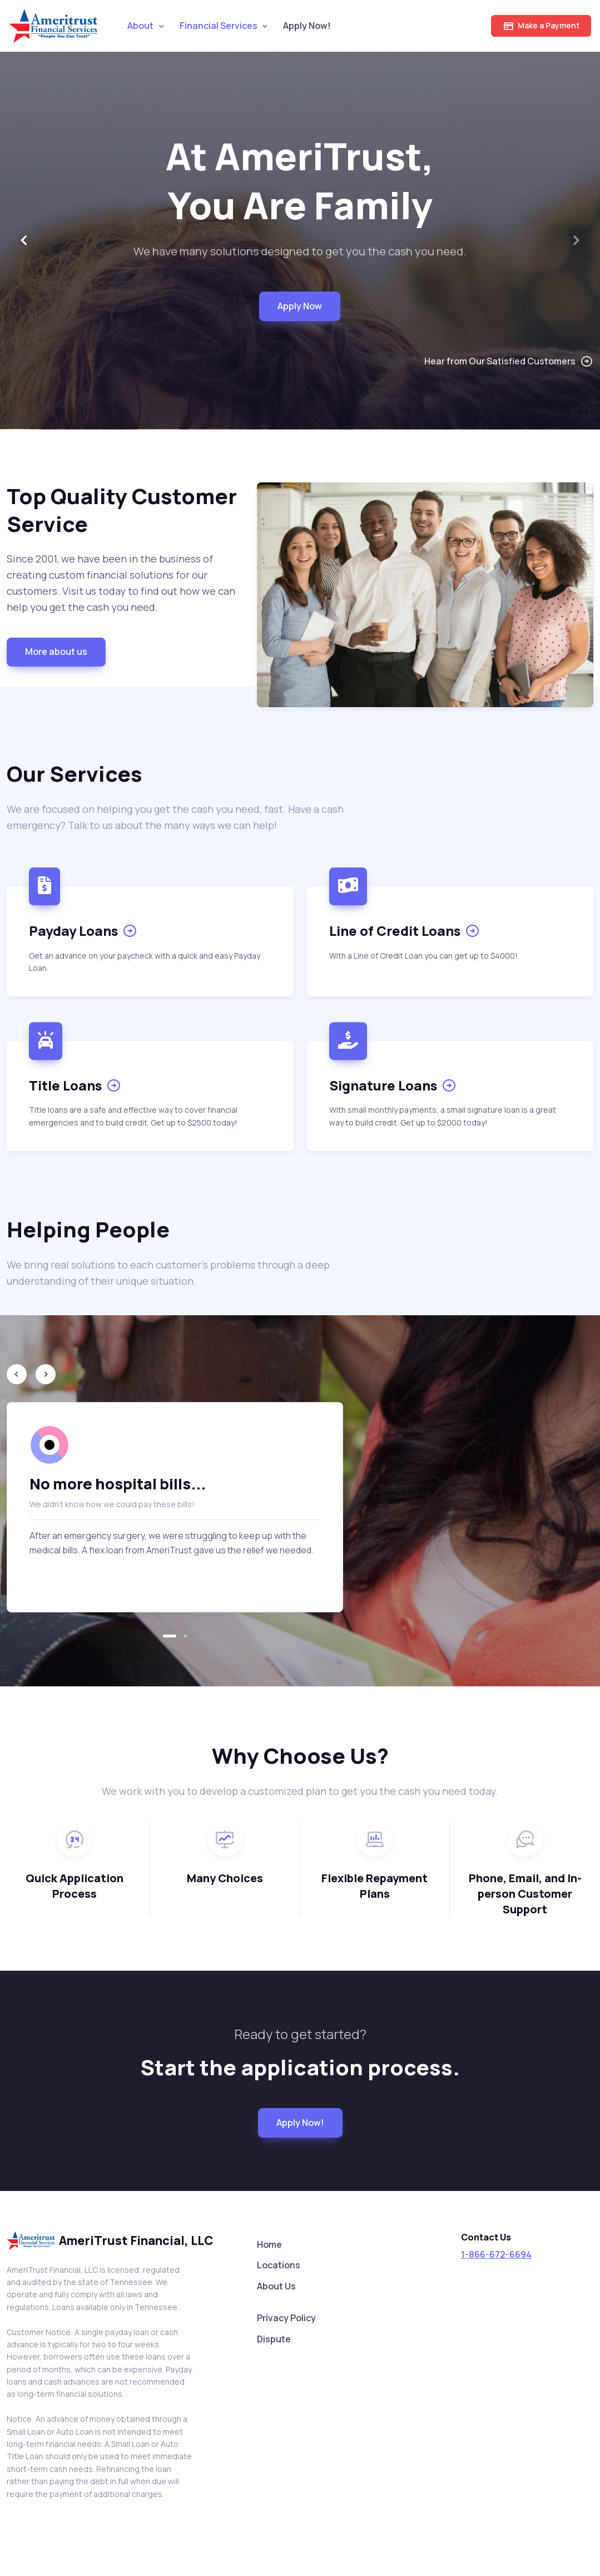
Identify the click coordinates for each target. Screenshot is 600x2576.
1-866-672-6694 (496, 2254)
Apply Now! (307, 25)
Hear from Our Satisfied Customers (508, 361)
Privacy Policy (286, 2318)
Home (269, 2244)
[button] (169, 1636)
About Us (276, 2286)
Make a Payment (541, 25)
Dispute (274, 2339)
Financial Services (218, 25)
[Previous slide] (17, 1374)
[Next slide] (576, 240)
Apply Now (299, 306)
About (140, 25)
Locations (278, 2265)
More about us (56, 651)
